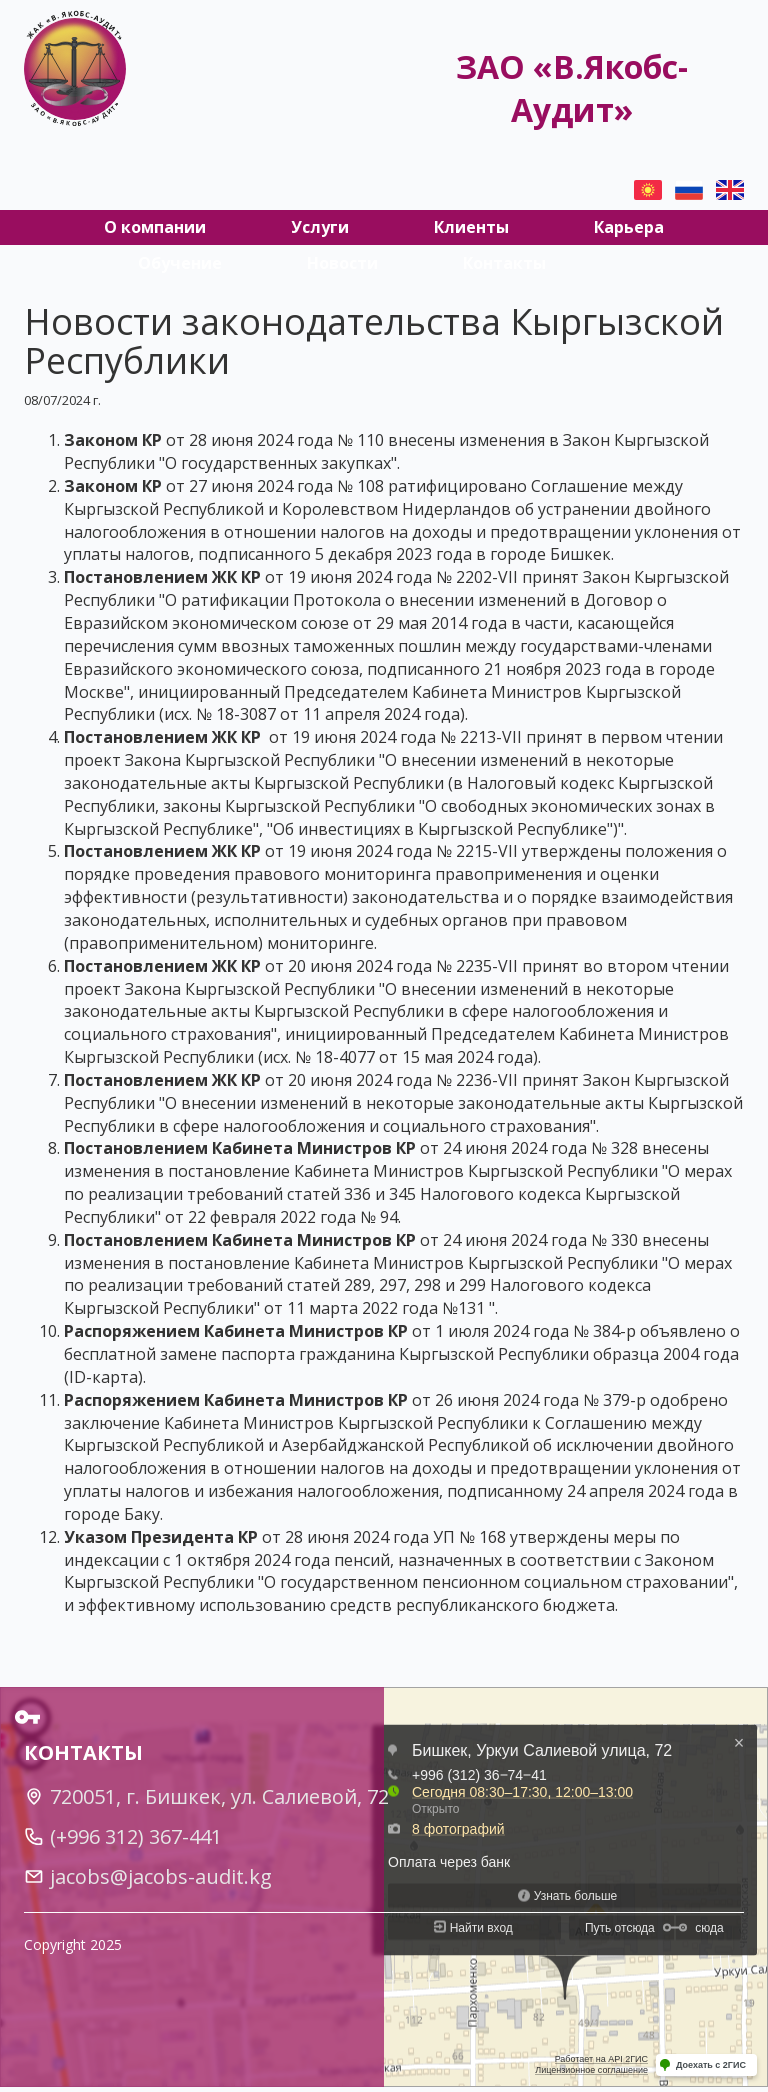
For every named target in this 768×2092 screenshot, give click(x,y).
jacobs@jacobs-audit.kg (161, 1876)
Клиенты (471, 227)
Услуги (320, 227)
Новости (342, 263)
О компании (155, 227)
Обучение (180, 263)
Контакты (504, 263)
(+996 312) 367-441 (136, 1836)
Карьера (629, 227)
